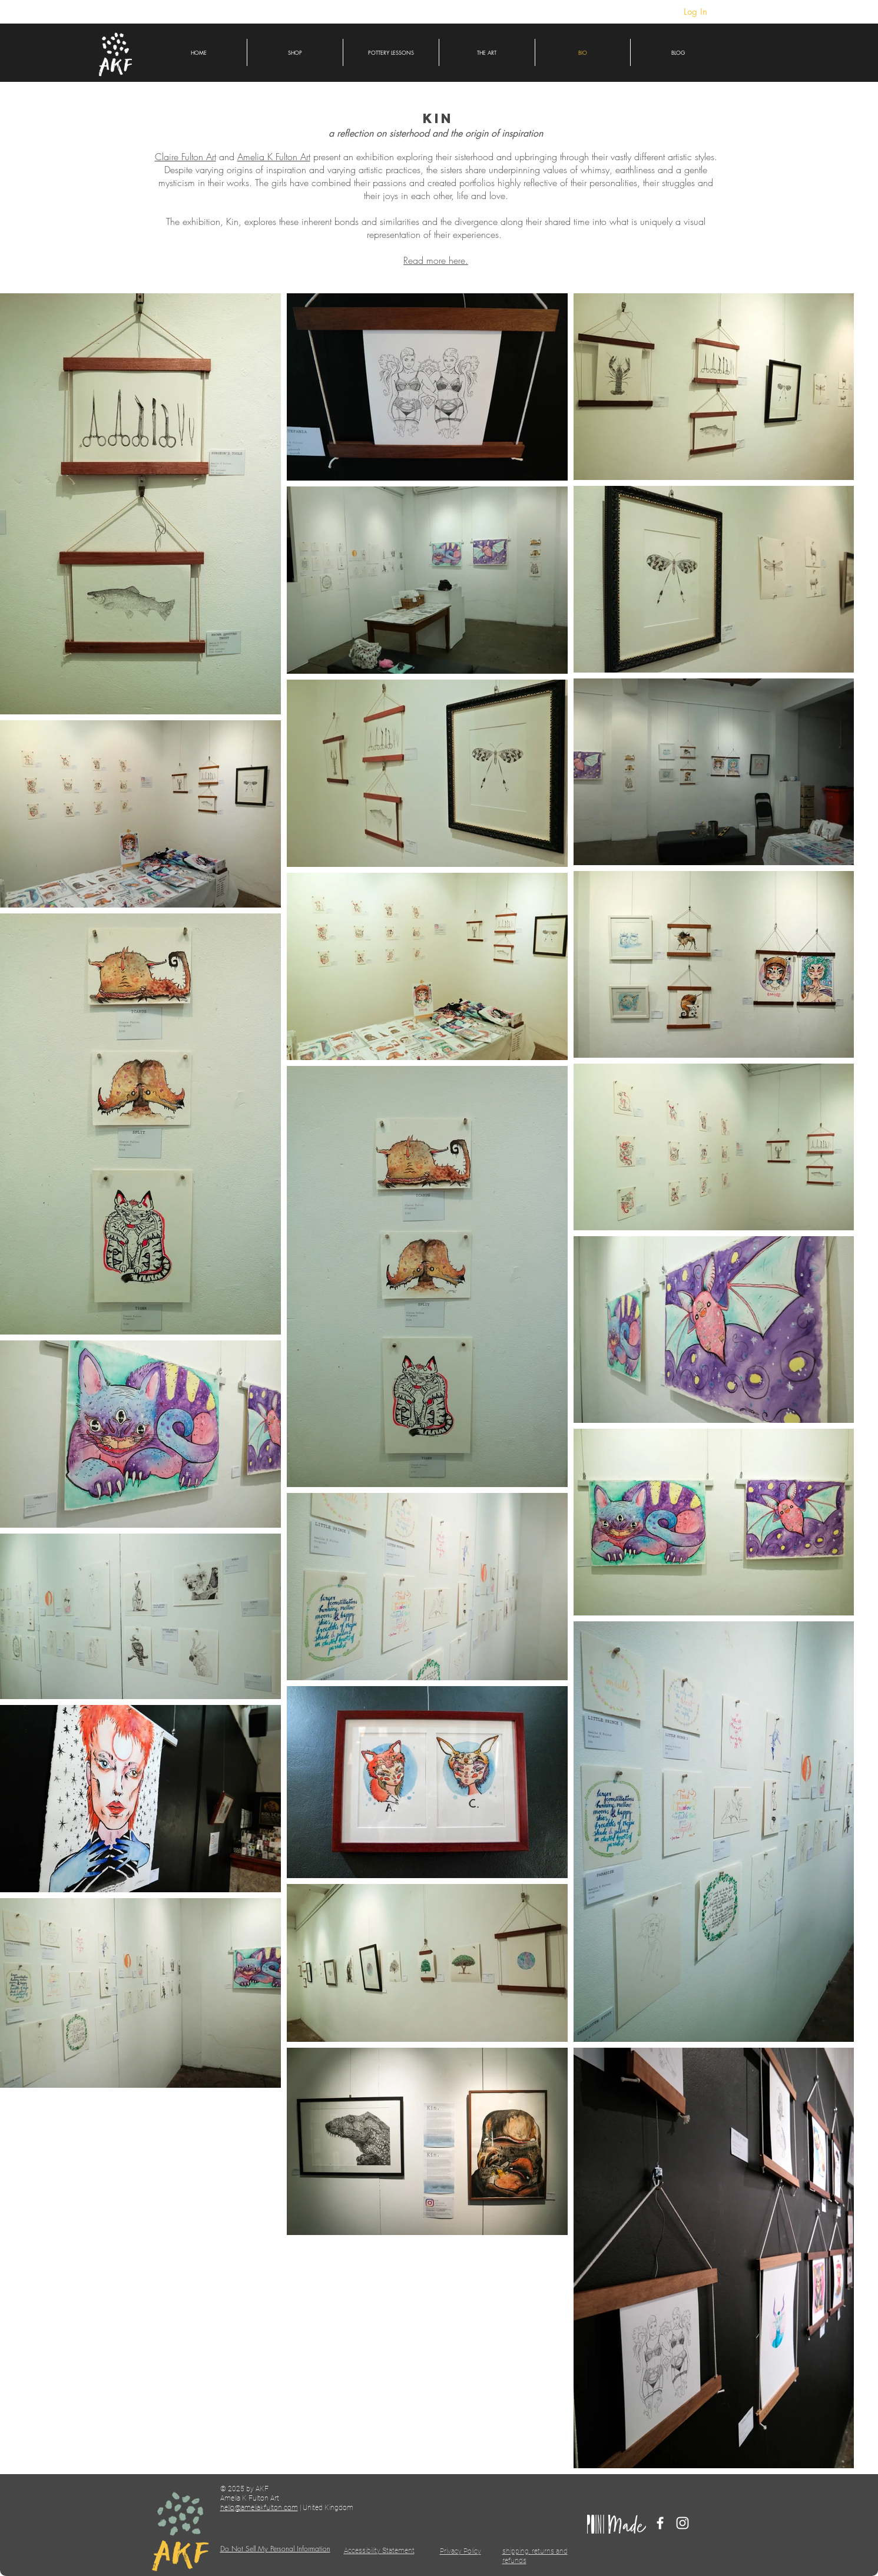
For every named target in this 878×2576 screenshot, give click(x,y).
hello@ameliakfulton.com (259, 2508)
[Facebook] (660, 2523)
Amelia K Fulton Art (273, 156)
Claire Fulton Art (185, 156)
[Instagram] (682, 2523)
